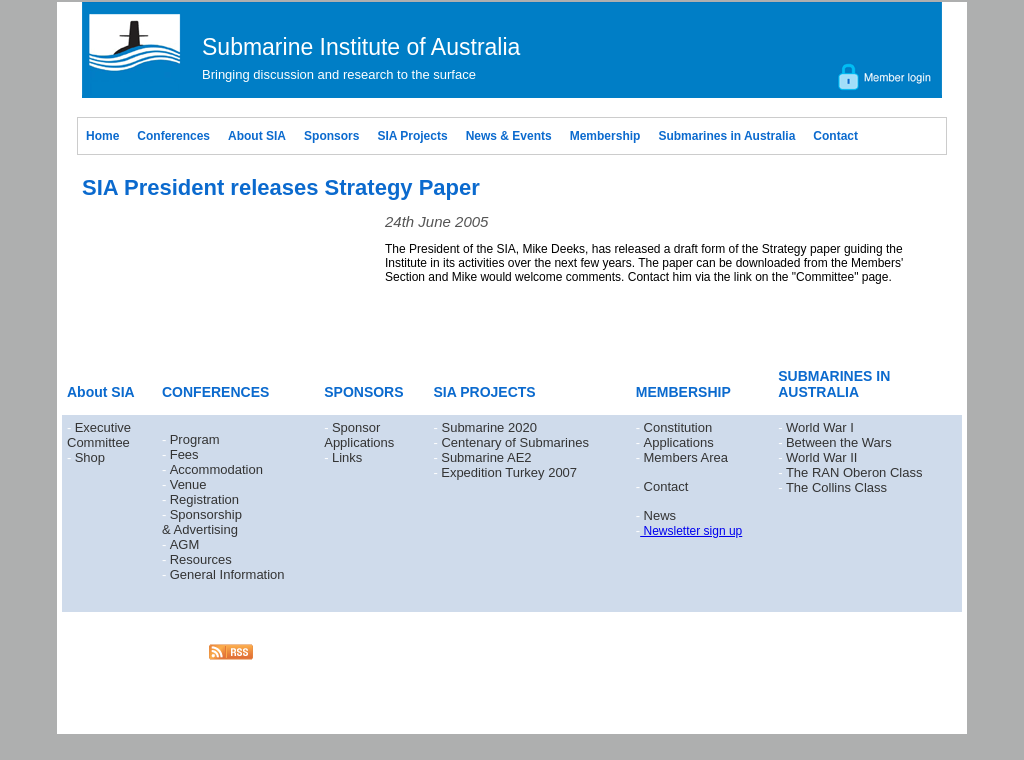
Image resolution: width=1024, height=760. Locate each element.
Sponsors (331, 136)
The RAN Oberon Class (854, 472)
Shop (90, 457)
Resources (201, 559)
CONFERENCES (215, 392)
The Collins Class (836, 487)
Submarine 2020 (488, 427)
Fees (184, 454)
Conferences (173, 136)
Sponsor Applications (359, 435)
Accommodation (216, 469)
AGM (185, 544)
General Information (227, 574)
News (660, 515)
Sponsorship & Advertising (202, 522)
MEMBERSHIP (683, 392)
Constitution (678, 427)
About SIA (257, 136)
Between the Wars (839, 442)
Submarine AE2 (486, 457)
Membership (605, 136)
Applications (679, 442)
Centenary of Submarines (514, 442)
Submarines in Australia (726, 136)
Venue (188, 484)
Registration (204, 499)
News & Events (509, 136)
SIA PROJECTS (485, 392)
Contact (835, 136)
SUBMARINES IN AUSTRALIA (834, 384)
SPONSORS (363, 392)
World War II (822, 457)
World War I (820, 427)
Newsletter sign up (691, 531)
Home (102, 136)
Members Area (686, 457)
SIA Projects (412, 136)
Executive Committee (99, 435)
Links (347, 457)
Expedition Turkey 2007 (509, 472)
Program (195, 439)
